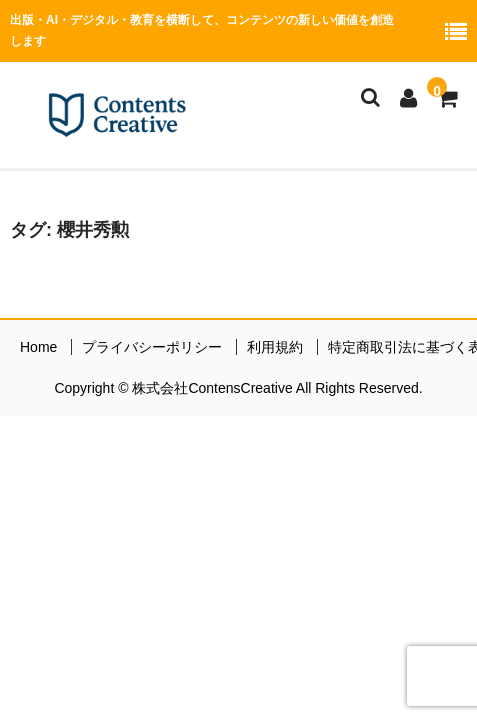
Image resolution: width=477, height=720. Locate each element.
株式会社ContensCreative (213, 388)
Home (38, 347)
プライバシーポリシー (152, 347)
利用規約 (275, 347)
